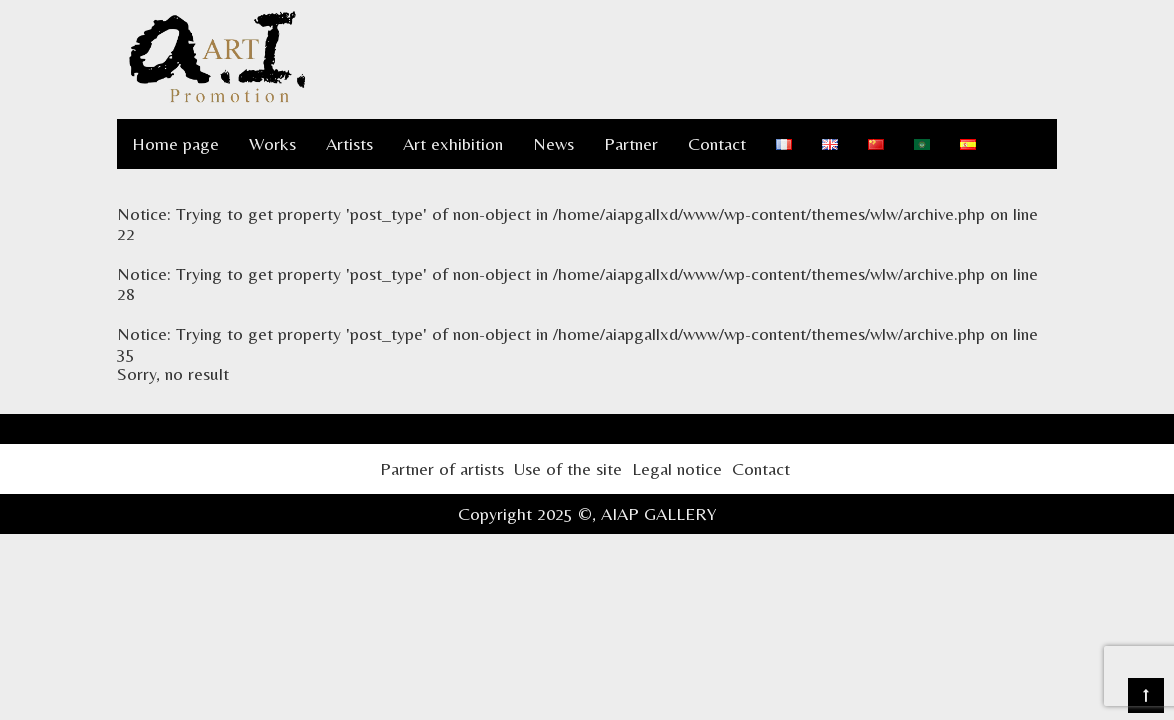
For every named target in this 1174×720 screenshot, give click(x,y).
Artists (349, 143)
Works (272, 143)
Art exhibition (453, 143)
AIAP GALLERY (659, 513)
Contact (717, 143)
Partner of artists (442, 468)
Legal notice (677, 468)
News (553, 143)
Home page (175, 143)
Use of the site (568, 468)
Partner (631, 143)
